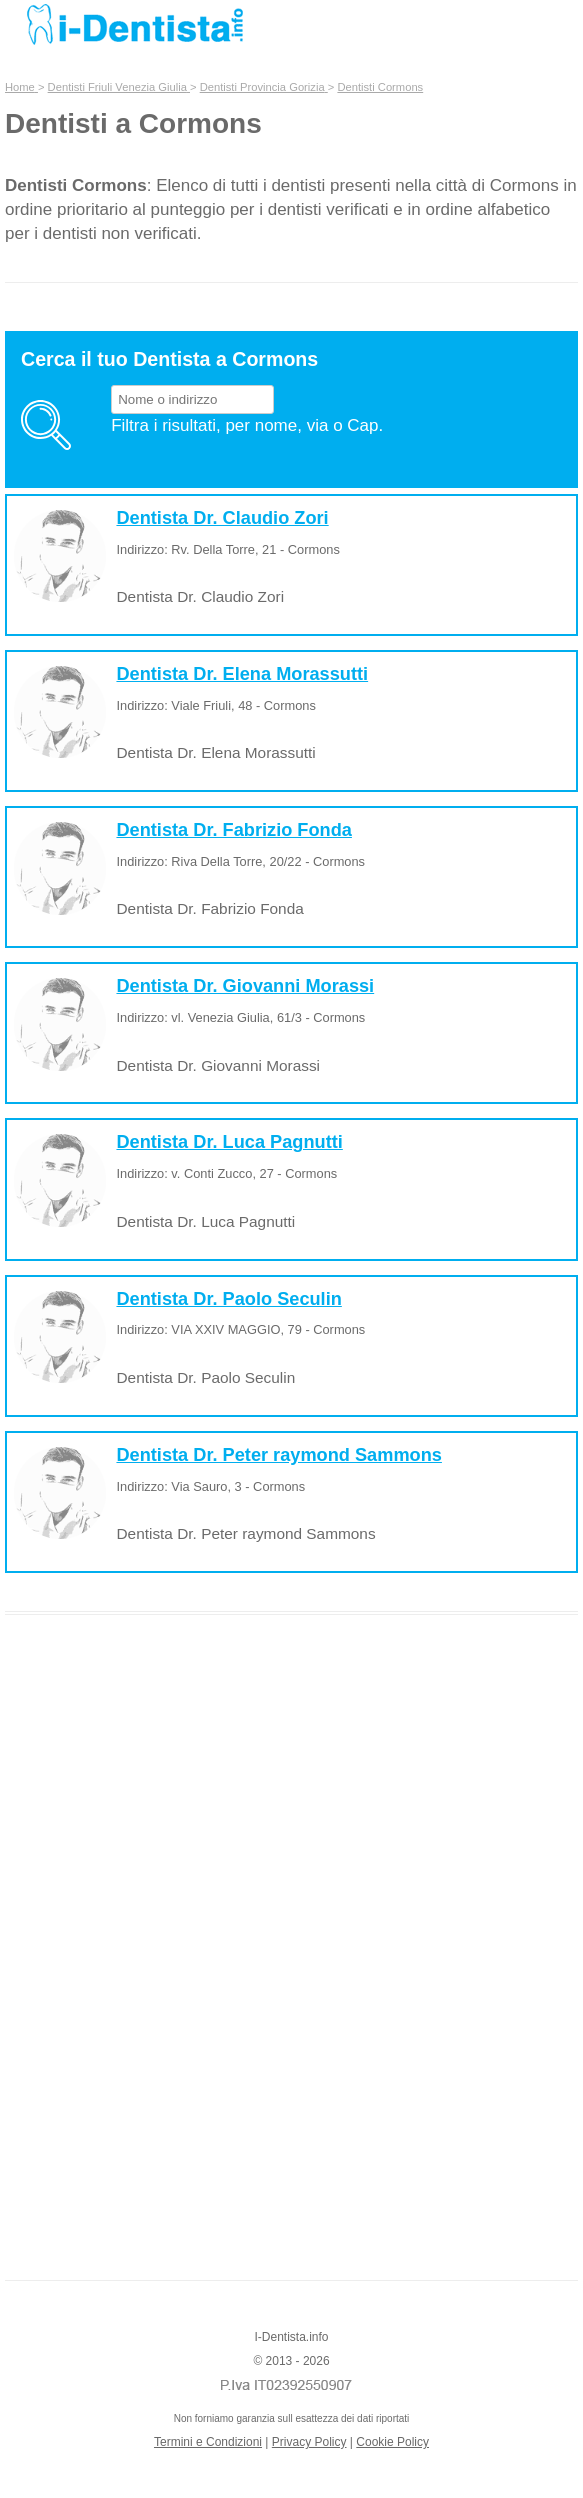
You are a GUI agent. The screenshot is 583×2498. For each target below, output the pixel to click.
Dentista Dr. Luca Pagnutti (229, 1142)
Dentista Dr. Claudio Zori (222, 518)
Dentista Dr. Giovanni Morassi (245, 986)
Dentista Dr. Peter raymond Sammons (278, 1455)
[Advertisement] (292, 1939)
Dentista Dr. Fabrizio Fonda (233, 830)
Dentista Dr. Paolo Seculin (228, 1299)
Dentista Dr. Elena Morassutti (242, 674)
